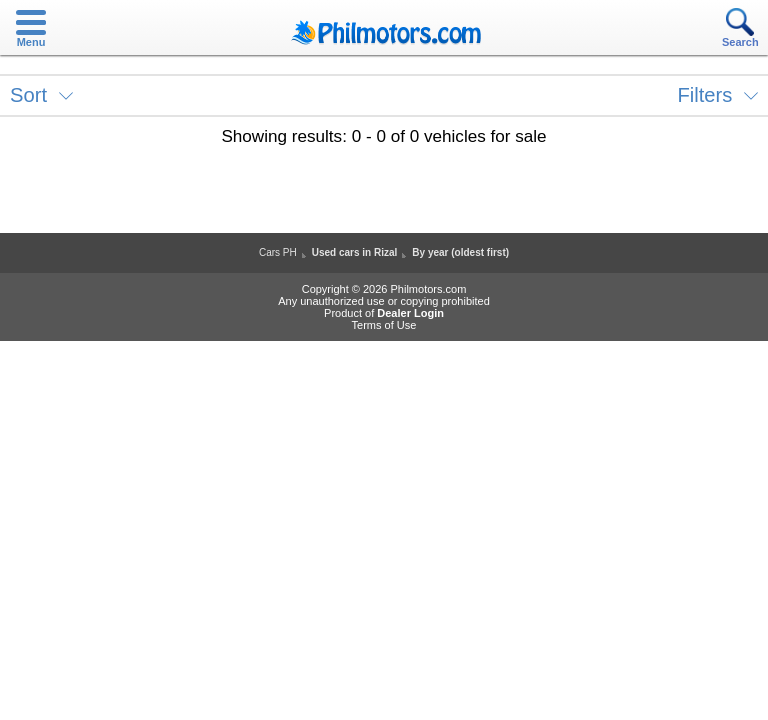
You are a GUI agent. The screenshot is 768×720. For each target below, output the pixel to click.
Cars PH (278, 252)
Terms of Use (384, 325)
